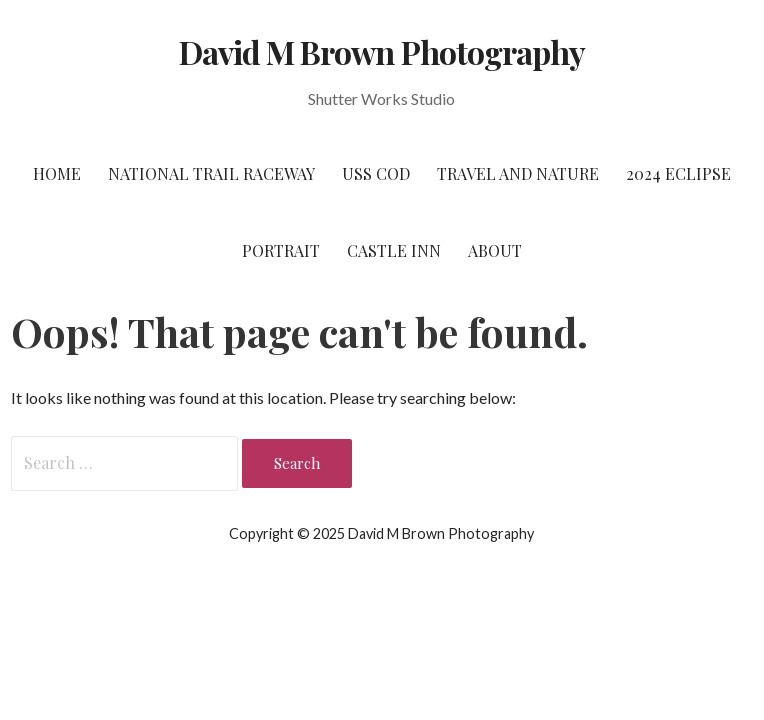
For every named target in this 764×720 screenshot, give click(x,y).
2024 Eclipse (678, 173)
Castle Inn (394, 250)
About (495, 250)
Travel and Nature (518, 173)
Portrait (281, 250)
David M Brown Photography (382, 51)
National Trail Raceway (211, 173)
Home (57, 173)
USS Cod (376, 173)
